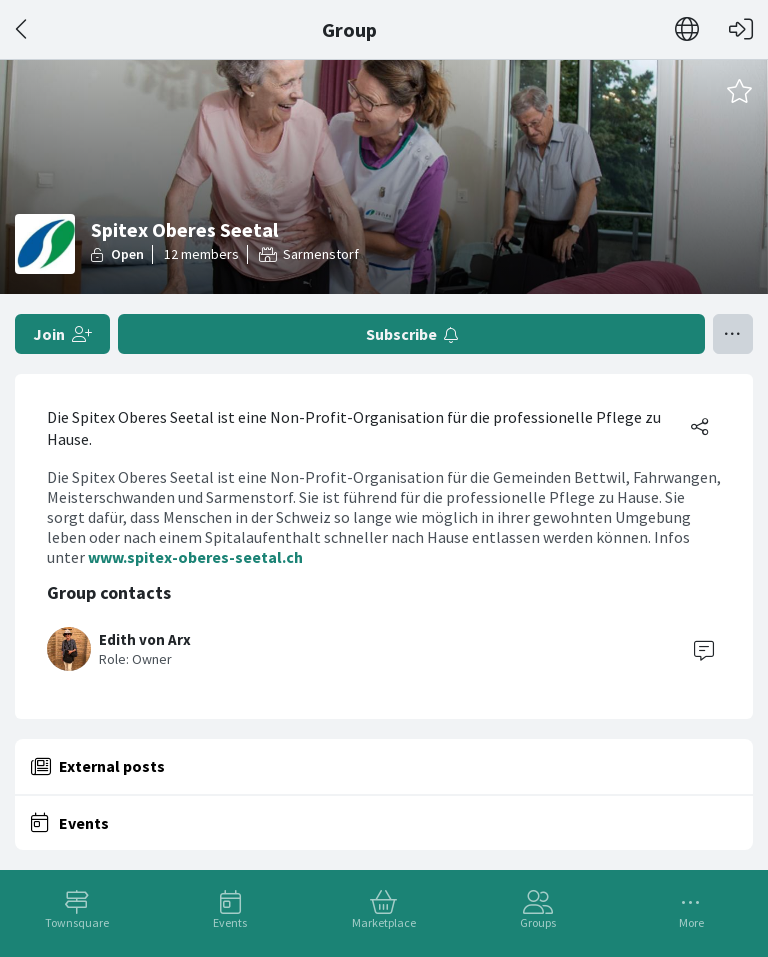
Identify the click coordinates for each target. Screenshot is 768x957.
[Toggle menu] (733, 334)
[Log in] (741, 29)
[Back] (22, 29)
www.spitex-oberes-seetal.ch (195, 557)
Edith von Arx (145, 639)
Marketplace (384, 922)
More (691, 922)
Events (230, 922)
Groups (538, 922)
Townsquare (77, 922)
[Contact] (704, 649)
